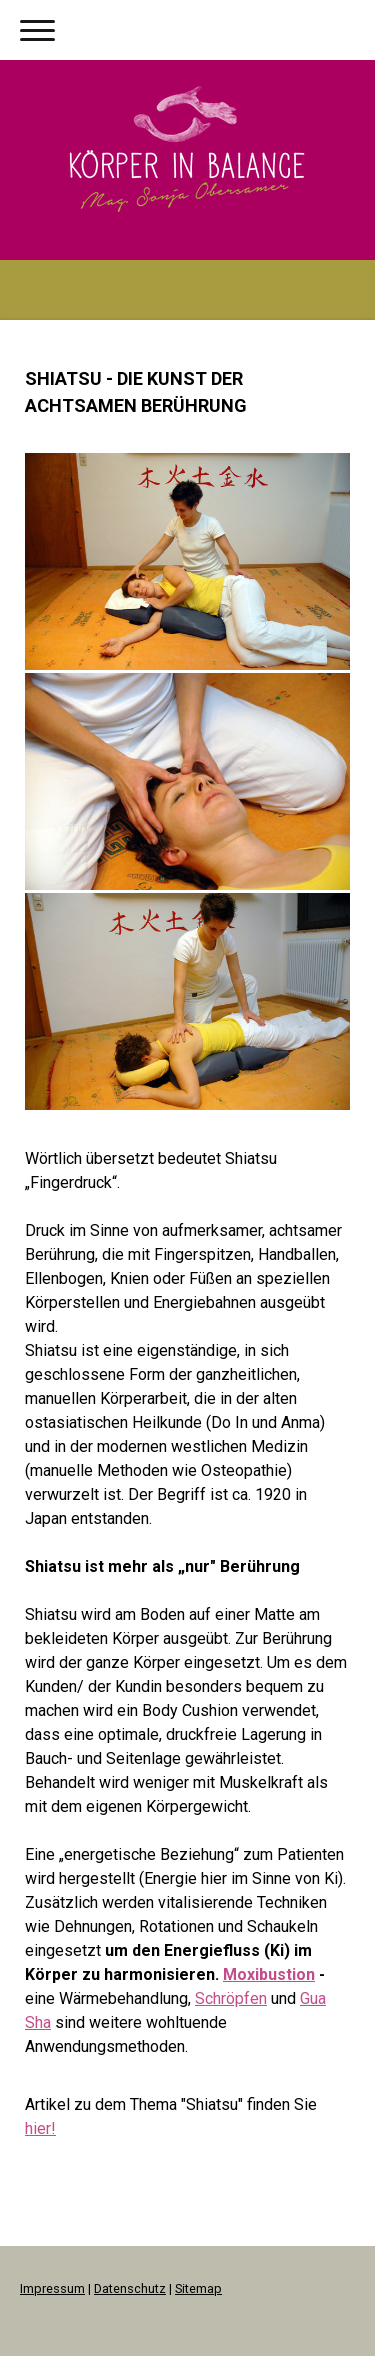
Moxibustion (269, 1974)
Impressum (52, 2288)
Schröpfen (231, 1998)
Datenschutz (130, 2288)
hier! (40, 2128)
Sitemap (198, 2288)
